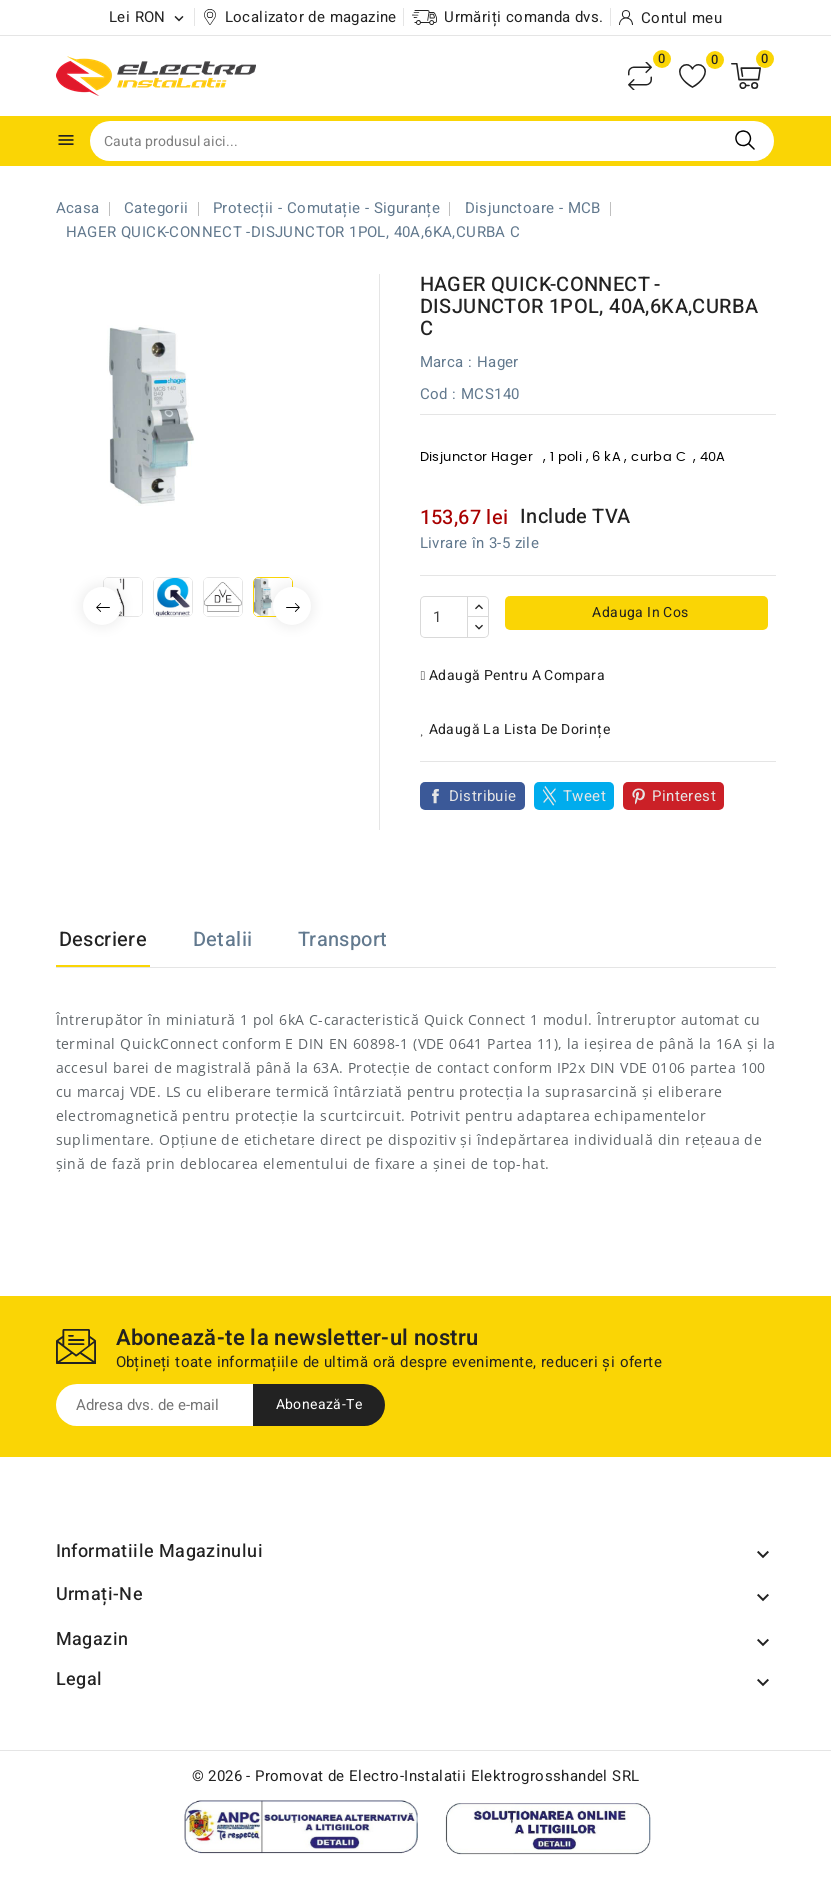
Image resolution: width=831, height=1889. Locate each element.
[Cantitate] (444, 617)
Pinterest (684, 796)
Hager (498, 362)
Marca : (446, 362)
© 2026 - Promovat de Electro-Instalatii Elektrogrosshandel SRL (416, 1776)
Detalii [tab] (223, 939)
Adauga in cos (639, 612)
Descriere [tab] (103, 939)
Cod (434, 394)
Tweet (584, 796)
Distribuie (483, 796)
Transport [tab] (343, 939)
